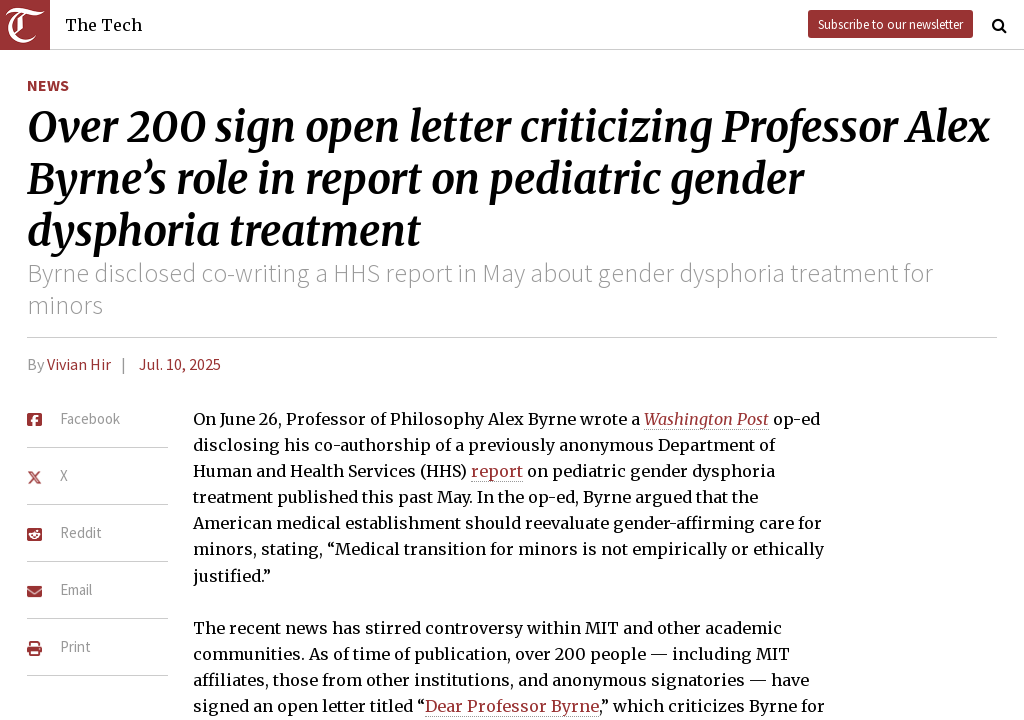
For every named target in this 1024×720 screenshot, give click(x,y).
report (497, 471)
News (48, 85)
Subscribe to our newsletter (890, 24)
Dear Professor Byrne (512, 706)
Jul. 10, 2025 (180, 364)
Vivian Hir (79, 364)
